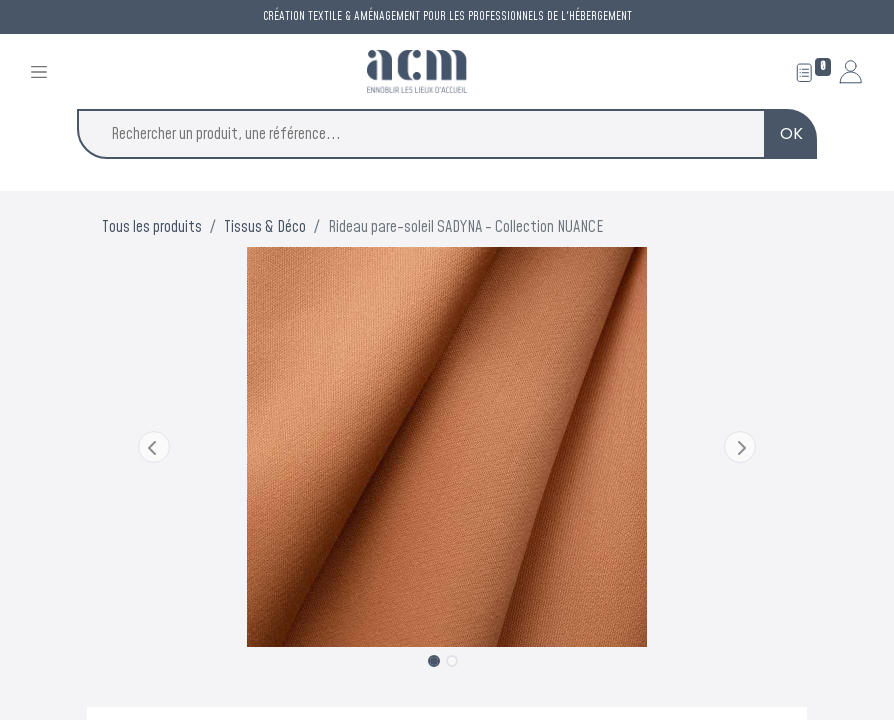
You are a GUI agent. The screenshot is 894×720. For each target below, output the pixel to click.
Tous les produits (152, 227)
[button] (154, 447)
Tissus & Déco (265, 227)
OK (791, 133)
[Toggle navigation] (39, 71)
